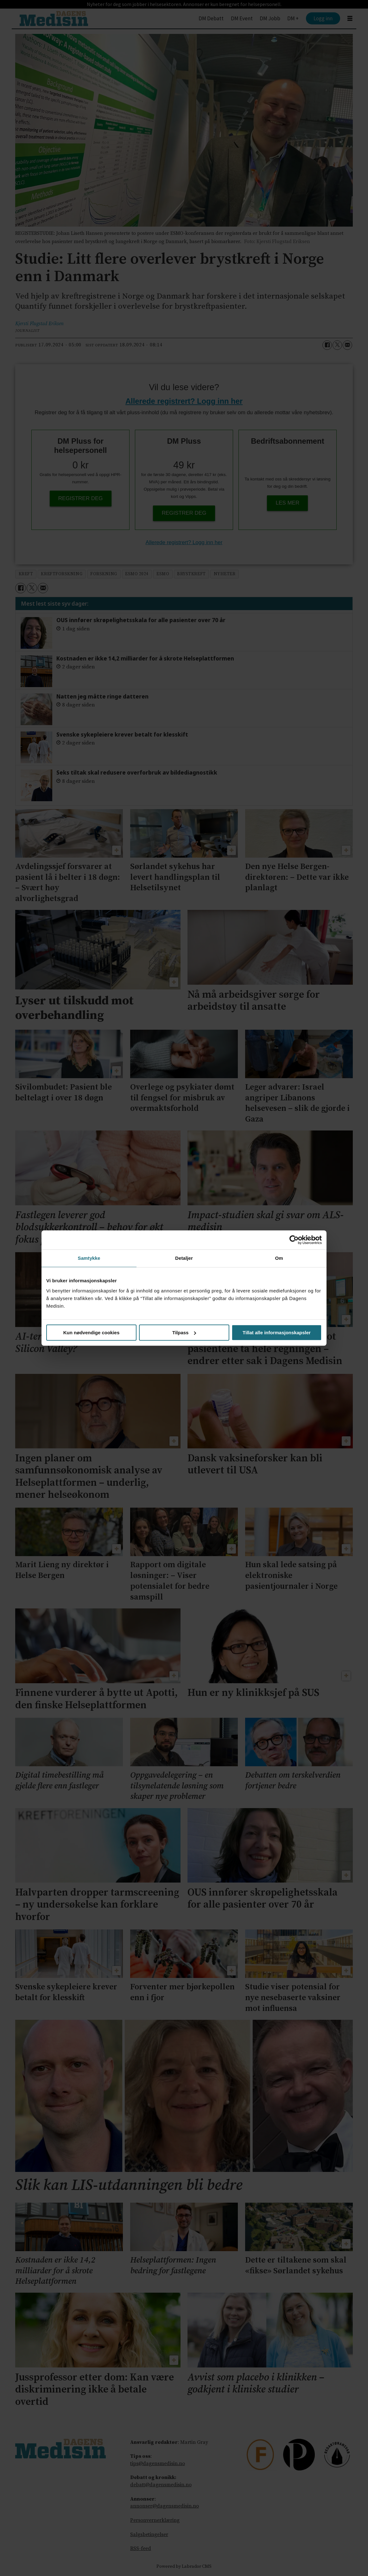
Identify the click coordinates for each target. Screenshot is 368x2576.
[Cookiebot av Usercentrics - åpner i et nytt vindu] (294, 1240)
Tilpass (184, 1332)
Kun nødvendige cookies (91, 1332)
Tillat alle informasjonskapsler (277, 1332)
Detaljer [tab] (184, 1258)
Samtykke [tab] (89, 1258)
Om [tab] (279, 1258)
